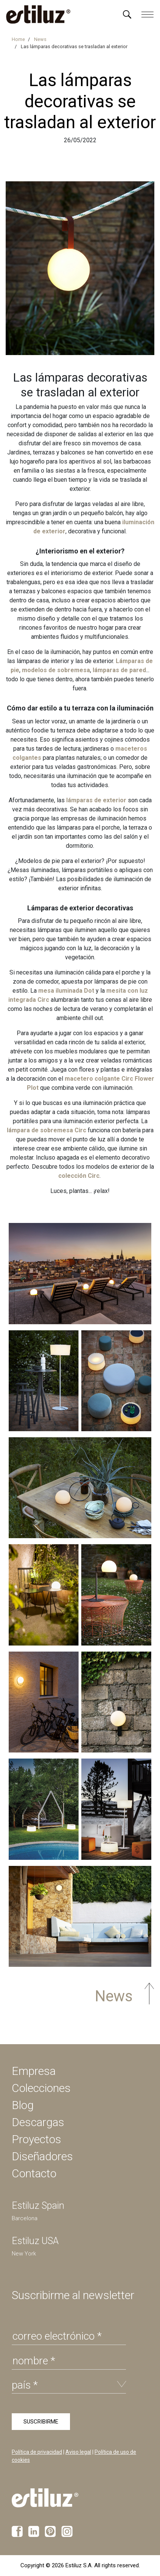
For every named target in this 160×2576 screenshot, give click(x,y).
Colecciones (41, 2088)
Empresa (34, 2071)
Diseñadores (42, 2156)
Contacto (34, 2173)
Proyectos (36, 2139)
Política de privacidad (37, 2452)
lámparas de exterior (96, 800)
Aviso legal (78, 2452)
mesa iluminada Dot (66, 990)
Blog (23, 2105)
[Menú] (127, 14)
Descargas (38, 2122)
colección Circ (78, 1175)
